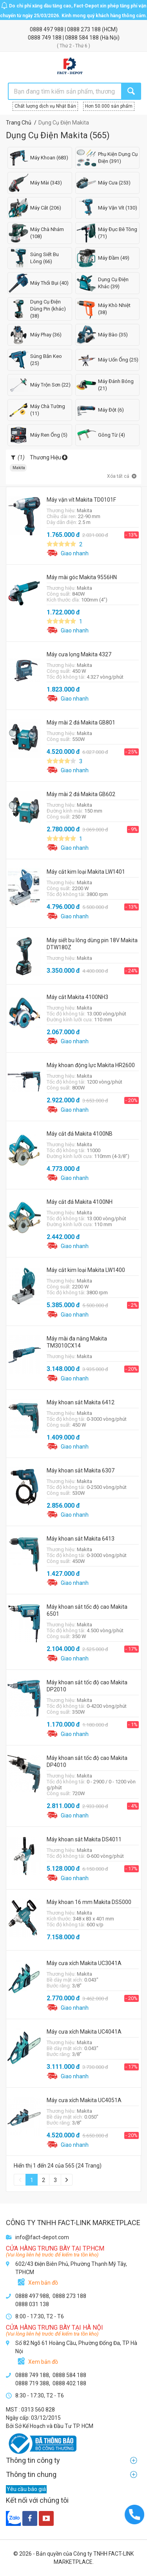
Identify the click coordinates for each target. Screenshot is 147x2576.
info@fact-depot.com (42, 2237)
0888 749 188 (45, 37)
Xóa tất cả (122, 477)
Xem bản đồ (43, 2283)
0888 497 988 (47, 29)
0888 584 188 (82, 37)
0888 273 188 (84, 29)
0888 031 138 (32, 2304)
